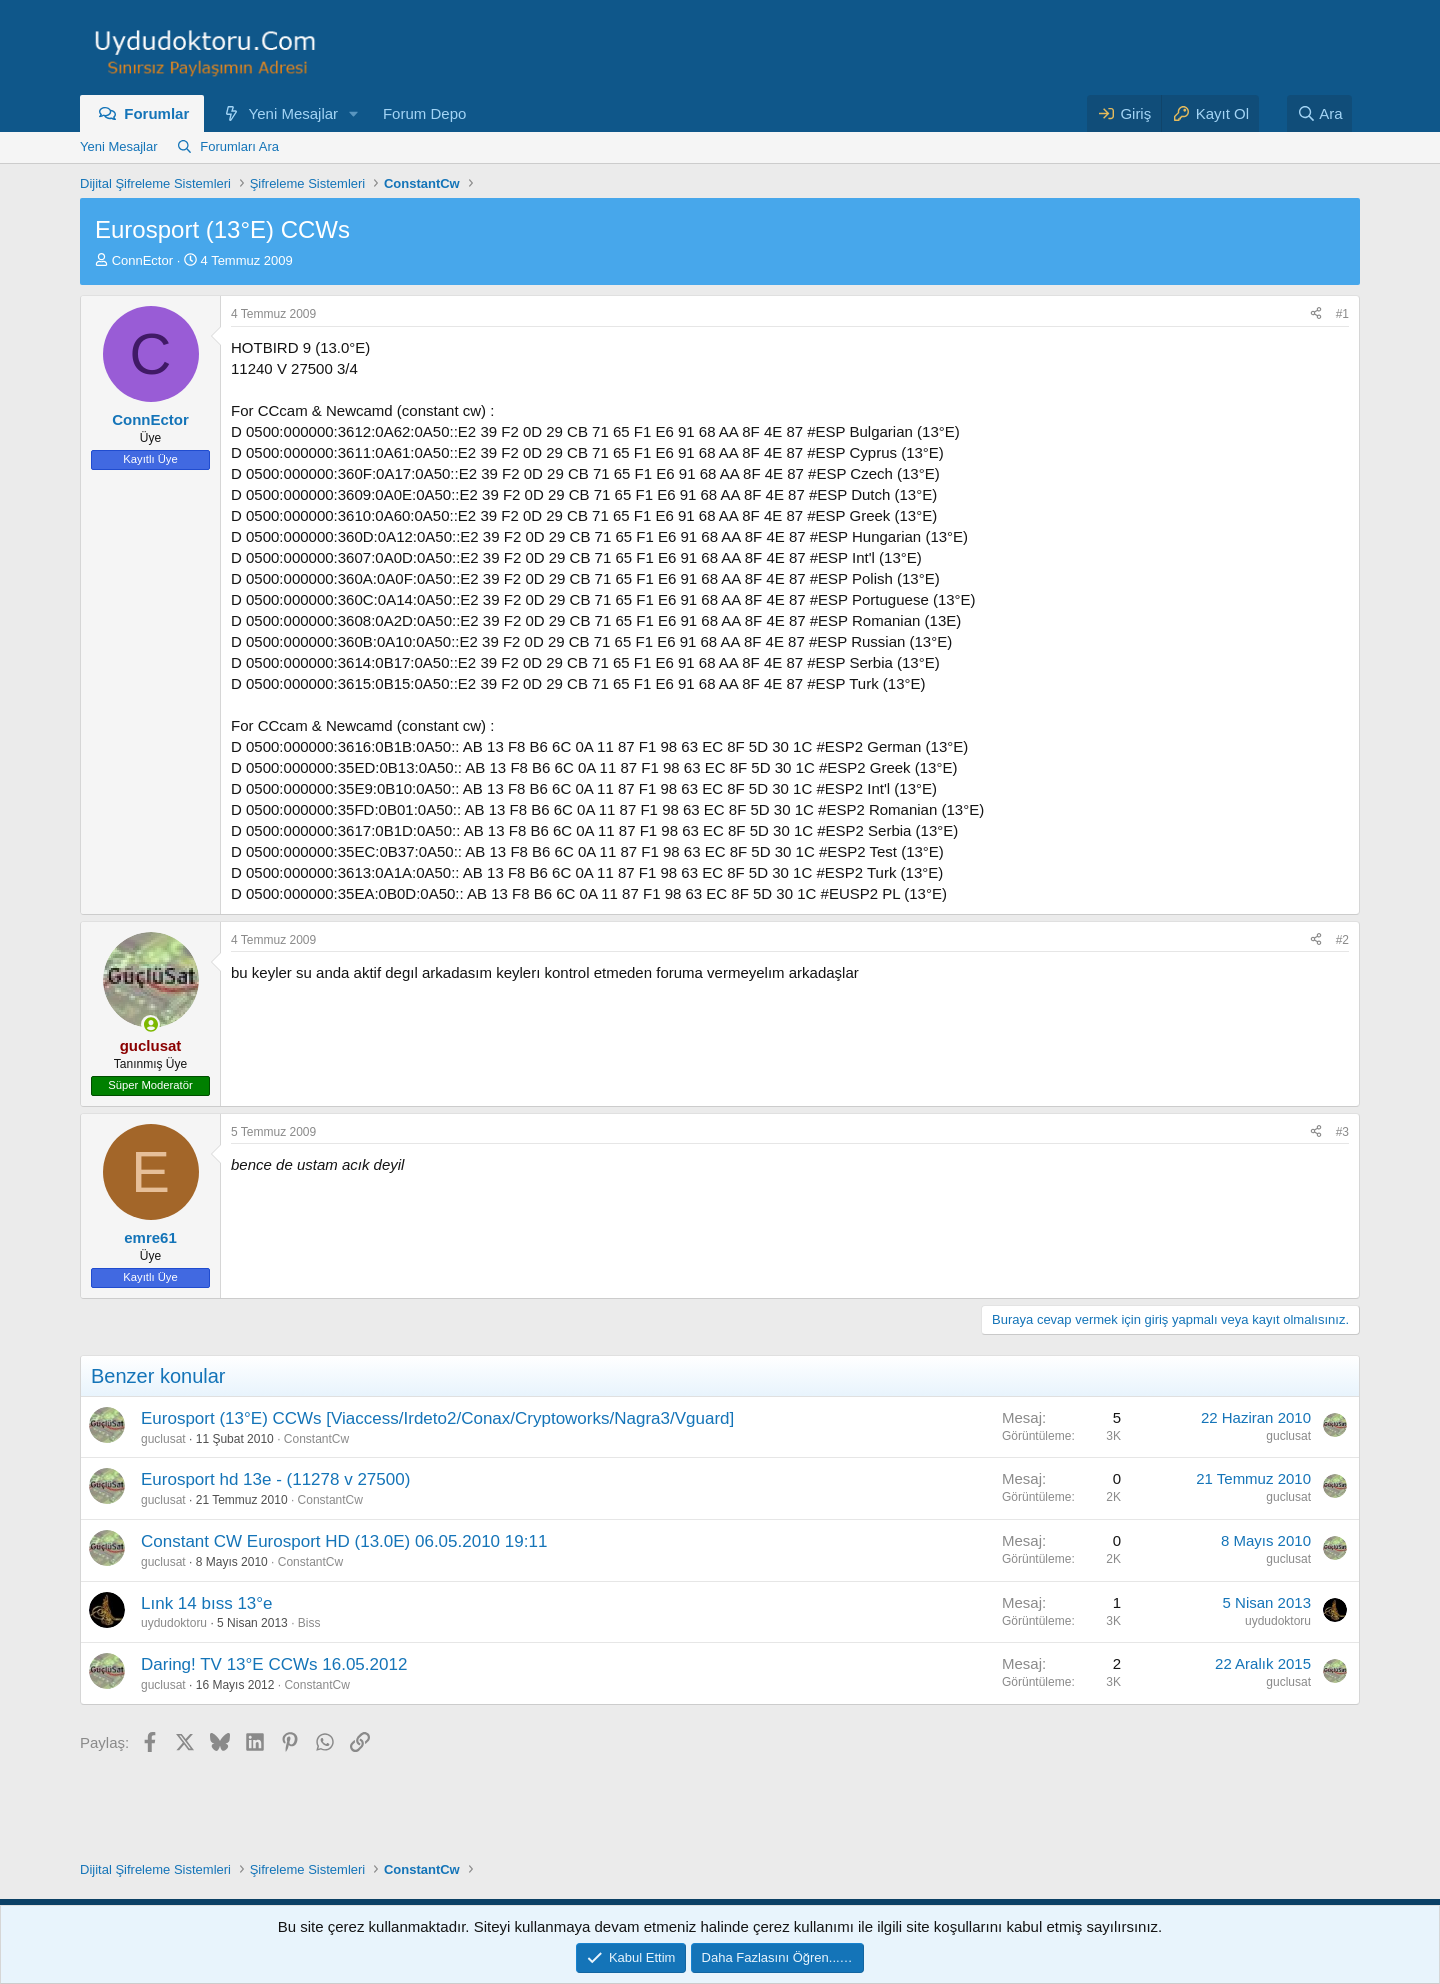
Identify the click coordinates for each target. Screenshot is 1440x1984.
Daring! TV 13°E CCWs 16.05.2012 (274, 1664)
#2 (1342, 940)
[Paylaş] (1316, 314)
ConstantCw (316, 1439)
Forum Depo (424, 113)
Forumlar (156, 113)
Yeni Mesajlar (294, 113)
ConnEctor (142, 260)
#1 (1342, 314)
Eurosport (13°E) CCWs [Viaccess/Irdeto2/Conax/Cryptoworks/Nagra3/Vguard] (437, 1418)
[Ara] (1320, 113)
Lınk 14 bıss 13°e (207, 1603)
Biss (309, 1623)
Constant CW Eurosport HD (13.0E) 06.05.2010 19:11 (344, 1541)
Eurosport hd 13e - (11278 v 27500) (275, 1479)
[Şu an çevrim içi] (150, 1024)
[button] (354, 113)
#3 (1342, 1132)
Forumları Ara (239, 146)
